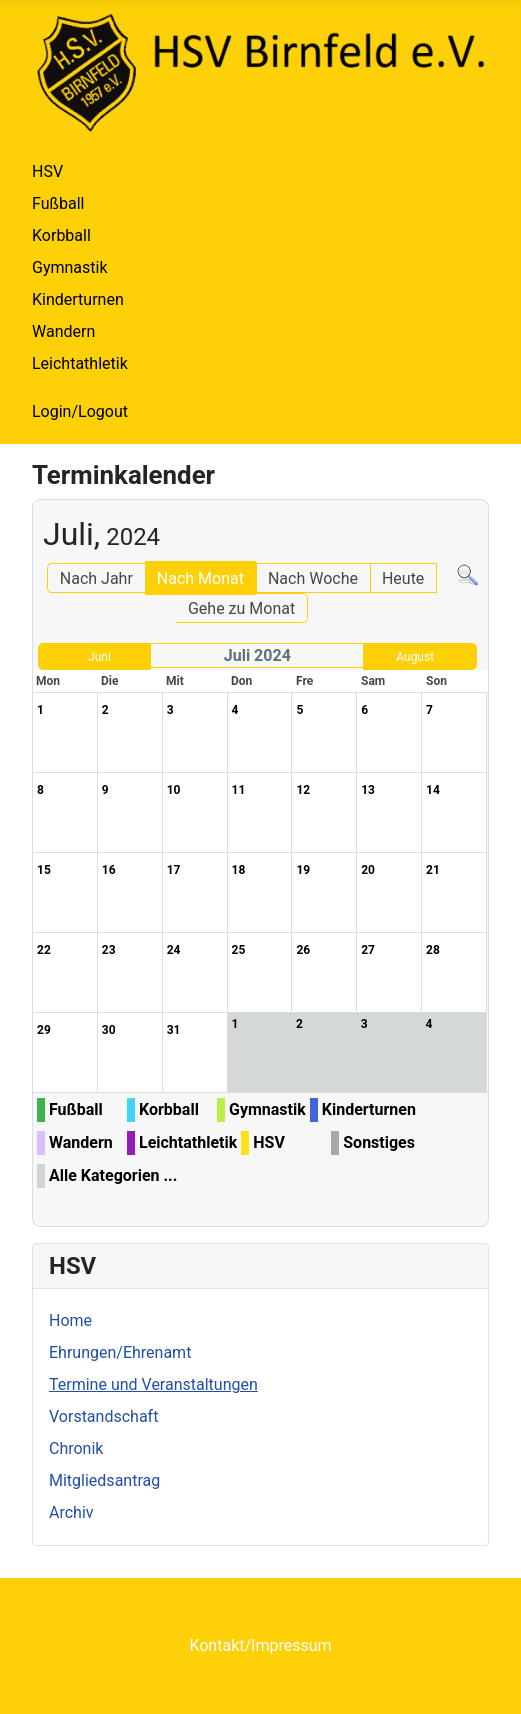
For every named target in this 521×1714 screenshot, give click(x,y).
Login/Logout (80, 411)
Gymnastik (70, 267)
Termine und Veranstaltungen (153, 1384)
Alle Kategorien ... (113, 1175)
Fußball (58, 203)
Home (70, 1320)
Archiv (71, 1512)
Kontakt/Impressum (260, 1645)
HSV (47, 171)
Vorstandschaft (103, 1416)
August (415, 657)
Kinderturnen (78, 299)
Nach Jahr (96, 578)
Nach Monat (200, 578)
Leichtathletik (80, 363)
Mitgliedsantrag (104, 1480)
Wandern (63, 331)
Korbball (61, 235)
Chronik (76, 1448)
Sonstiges (379, 1142)
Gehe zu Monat (241, 608)
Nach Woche (313, 578)
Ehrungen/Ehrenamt (120, 1352)
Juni (99, 657)
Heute (403, 578)
